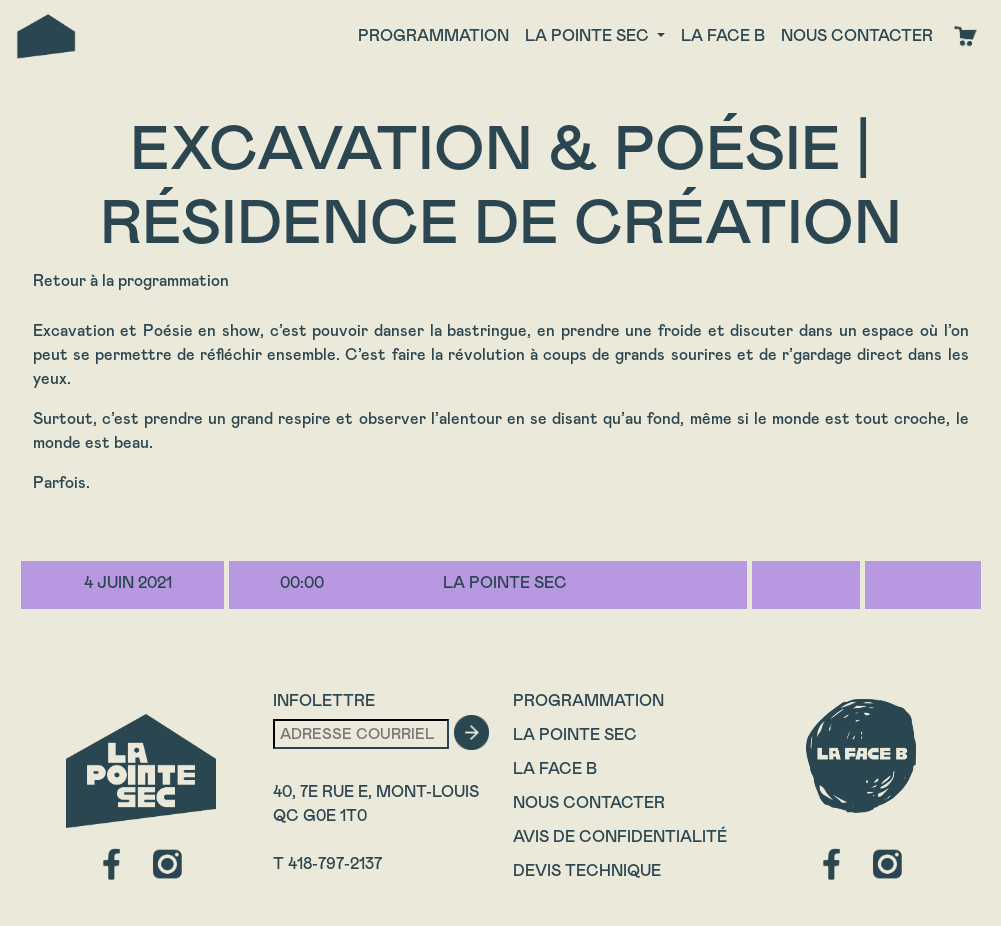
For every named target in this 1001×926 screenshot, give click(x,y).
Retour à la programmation (131, 280)
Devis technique (587, 870)
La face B (723, 35)
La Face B (555, 768)
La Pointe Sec (575, 734)
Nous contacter (857, 35)
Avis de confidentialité (620, 836)
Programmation (433, 35)
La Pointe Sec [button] (589, 35)
